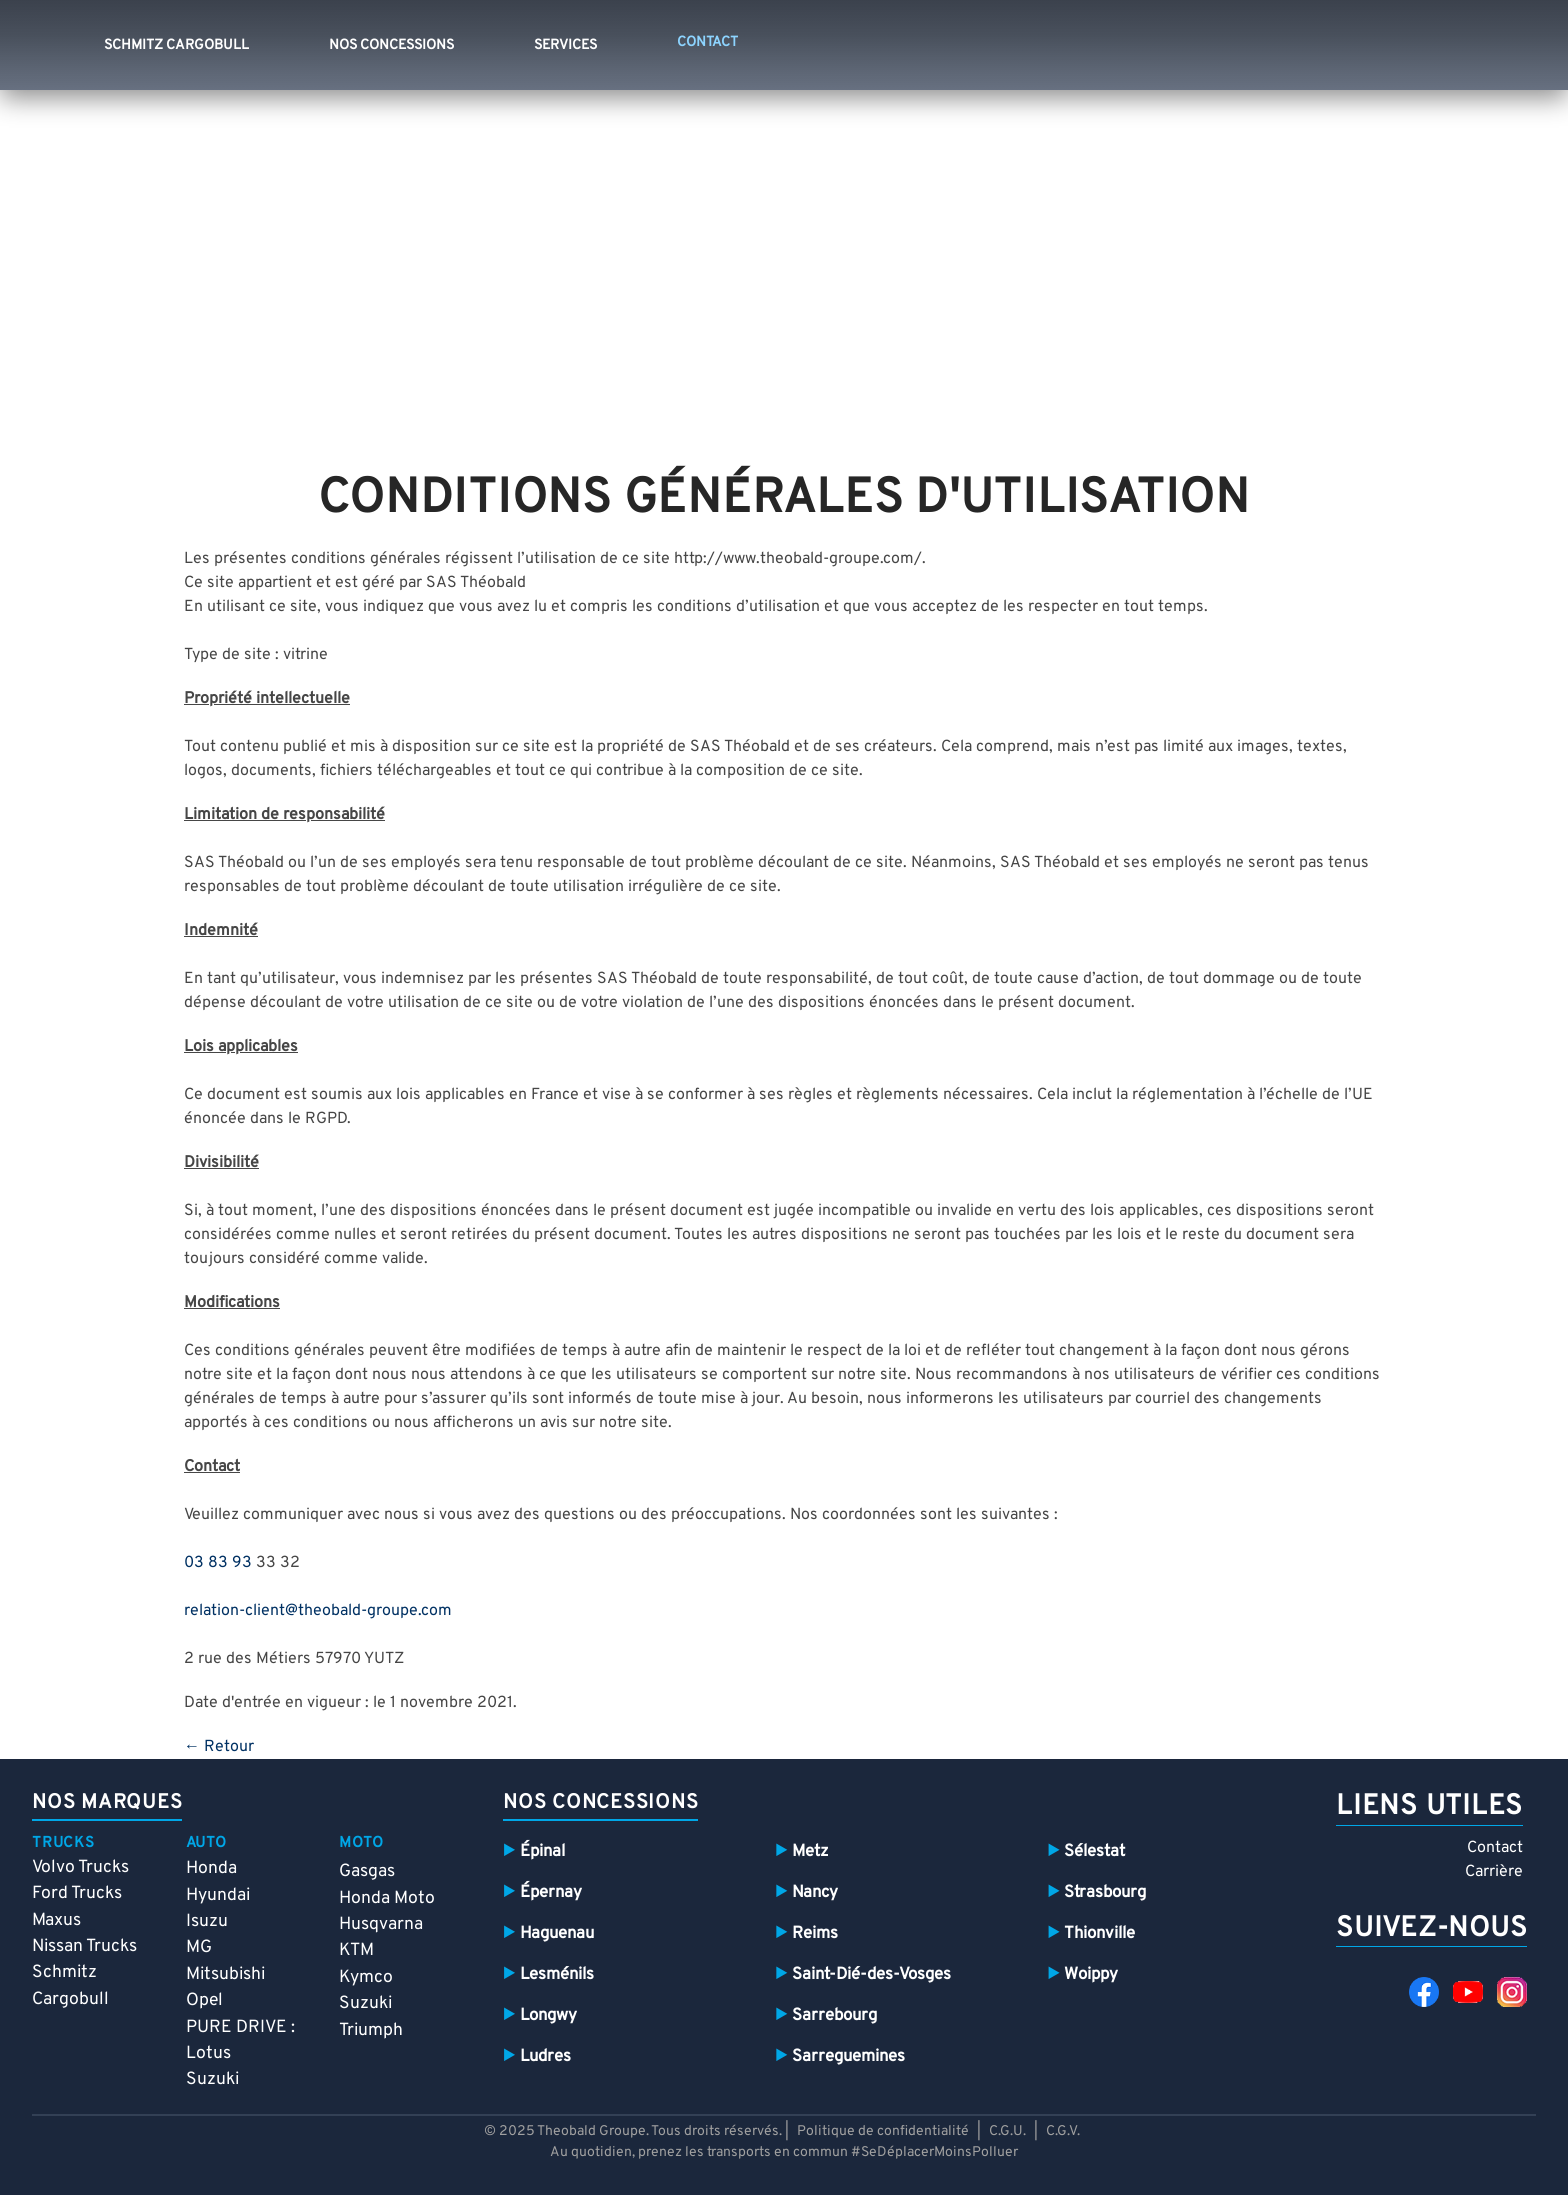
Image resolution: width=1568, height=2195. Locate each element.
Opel (204, 2000)
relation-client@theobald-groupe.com (318, 1611)
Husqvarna (381, 1924)
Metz (810, 1851)
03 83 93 (218, 1563)
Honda (211, 1868)
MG (199, 1947)
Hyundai (218, 1895)
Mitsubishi (225, 1974)
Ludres (545, 2056)
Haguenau (557, 1933)
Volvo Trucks (80, 1867)
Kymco (366, 1977)
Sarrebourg (834, 2015)
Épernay (551, 1892)
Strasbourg (1105, 1892)
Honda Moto (387, 1898)
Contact (1495, 1848)
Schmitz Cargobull (176, 45)
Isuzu (207, 1921)
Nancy (815, 1892)
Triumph (371, 2030)
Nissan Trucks (84, 1946)
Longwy (548, 2015)
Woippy (1091, 1974)
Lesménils (557, 1974)
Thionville (1099, 1933)
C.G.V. (1063, 2131)
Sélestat (1094, 1851)
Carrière (1494, 1872)
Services (565, 45)
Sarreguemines (848, 2056)
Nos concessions (391, 45)
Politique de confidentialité (884, 2131)
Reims (815, 1933)
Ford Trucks (77, 1893)
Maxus (56, 1920)
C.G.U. (1007, 2131)
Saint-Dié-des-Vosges (871, 1974)
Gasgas (367, 1871)
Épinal (542, 1851)
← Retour (219, 1747)
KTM (356, 1950)
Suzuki (212, 2079)
